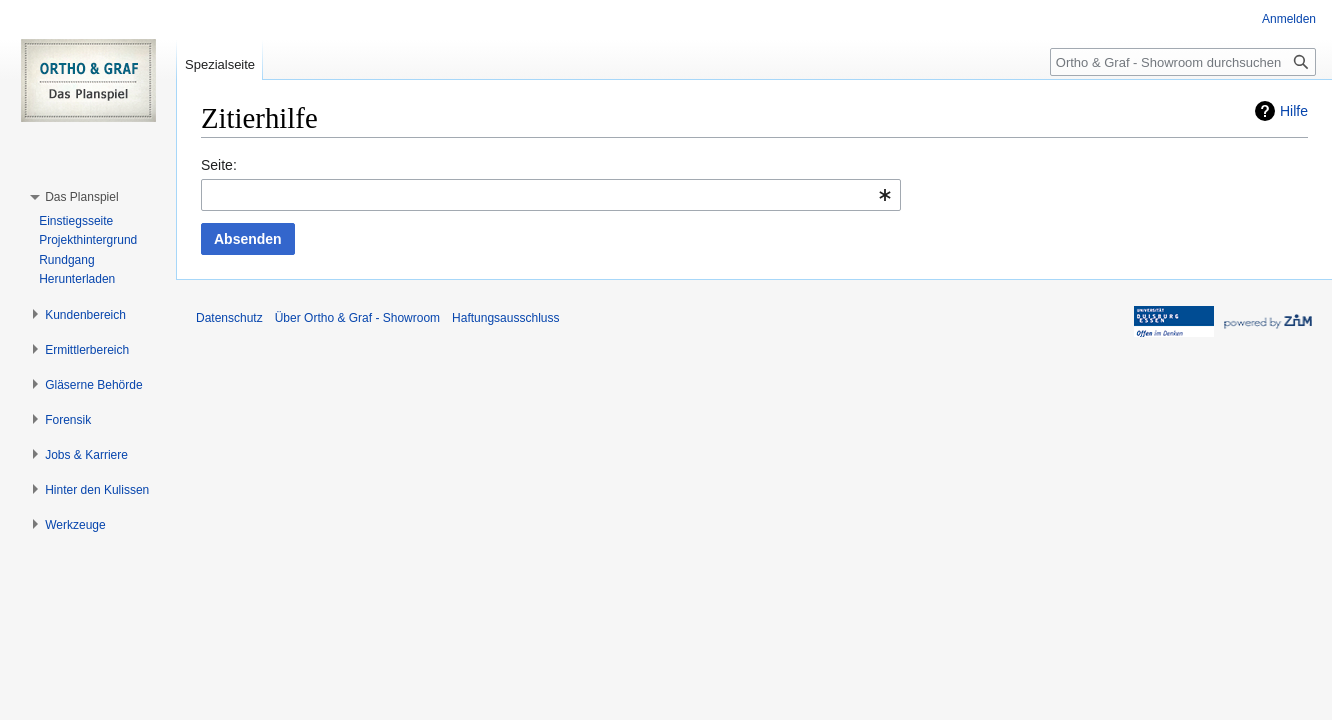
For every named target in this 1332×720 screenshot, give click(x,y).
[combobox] (551, 195)
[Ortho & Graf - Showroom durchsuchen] (1183, 62)
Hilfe (1294, 111)
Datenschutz (229, 318)
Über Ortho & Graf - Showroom (357, 318)
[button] (81, 197)
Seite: (219, 165)
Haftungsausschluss (505, 318)
